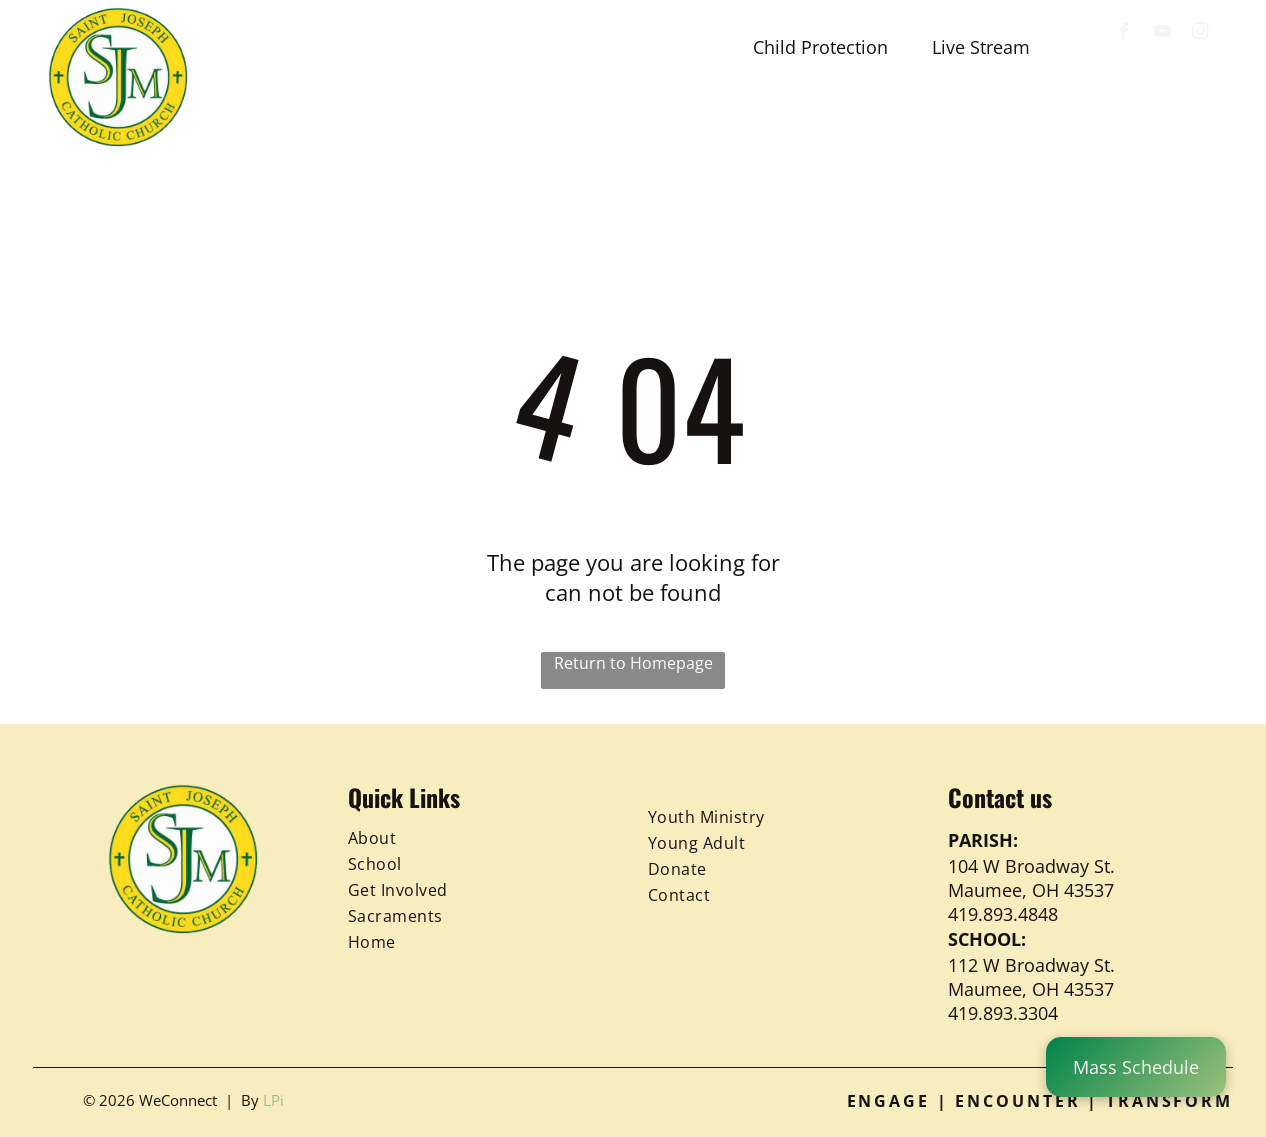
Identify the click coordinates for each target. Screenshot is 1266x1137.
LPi (273, 1100)
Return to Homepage (633, 663)
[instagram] (1200, 34)
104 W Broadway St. (1031, 866)
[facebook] (1124, 34)
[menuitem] (285, 122)
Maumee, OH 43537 (1031, 890)
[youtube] (1162, 34)
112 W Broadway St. (1031, 965)
